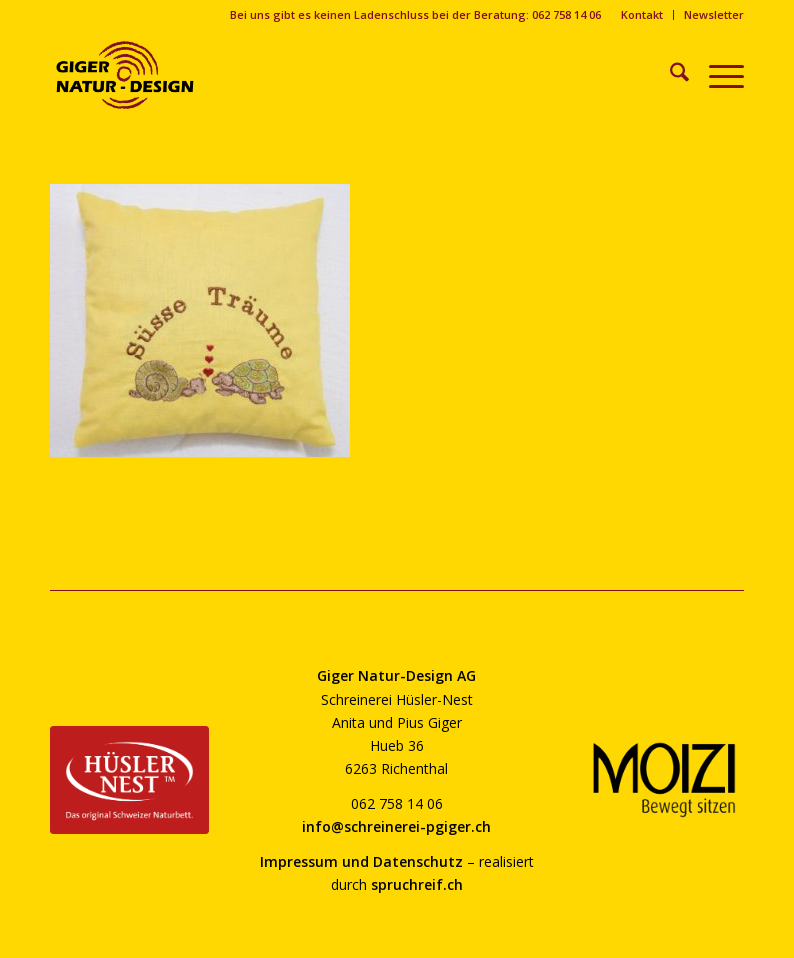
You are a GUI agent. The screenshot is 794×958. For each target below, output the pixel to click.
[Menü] (716, 75)
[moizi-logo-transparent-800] (664, 780)
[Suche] (669, 75)
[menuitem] (642, 15)
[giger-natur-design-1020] (125, 75)
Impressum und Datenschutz (361, 861)
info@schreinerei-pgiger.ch (396, 826)
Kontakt (642, 14)
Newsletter (714, 14)
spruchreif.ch (417, 884)
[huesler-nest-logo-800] (129, 780)
